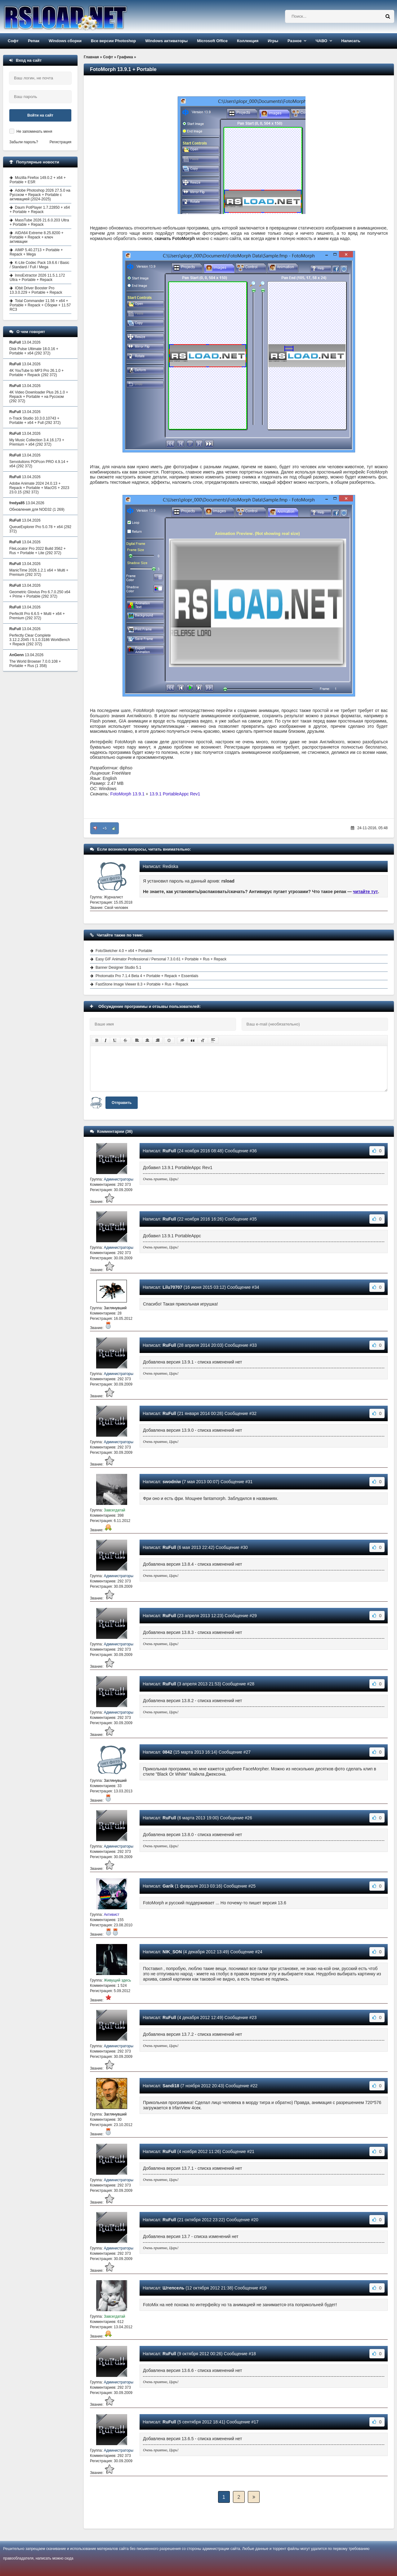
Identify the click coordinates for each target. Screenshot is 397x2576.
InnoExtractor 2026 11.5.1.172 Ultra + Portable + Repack (37, 277)
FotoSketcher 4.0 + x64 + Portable (124, 951)
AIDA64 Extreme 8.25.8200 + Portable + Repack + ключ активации (36, 237)
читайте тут (365, 891)
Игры (273, 40)
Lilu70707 (172, 1287)
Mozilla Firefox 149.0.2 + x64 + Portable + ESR (38, 180)
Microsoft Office (212, 40)
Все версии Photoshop (113, 40)
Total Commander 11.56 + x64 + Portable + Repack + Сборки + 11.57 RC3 (40, 305)
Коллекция (247, 40)
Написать (350, 40)
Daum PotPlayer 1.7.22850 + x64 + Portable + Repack (40, 209)
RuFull (169, 1150)
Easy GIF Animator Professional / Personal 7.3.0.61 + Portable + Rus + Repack (161, 959)
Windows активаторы (166, 40)
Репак (33, 40)
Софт (13, 40)
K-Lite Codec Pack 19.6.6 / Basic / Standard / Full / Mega (39, 264)
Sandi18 (171, 2085)
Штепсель (173, 2287)
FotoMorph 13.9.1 (127, 793)
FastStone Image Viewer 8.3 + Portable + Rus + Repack (142, 984)
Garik (168, 1886)
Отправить (122, 1103)
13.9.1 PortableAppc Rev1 (174, 793)
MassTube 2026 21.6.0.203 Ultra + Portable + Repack (39, 222)
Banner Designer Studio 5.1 (118, 967)
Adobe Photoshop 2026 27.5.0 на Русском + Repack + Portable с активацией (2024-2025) (40, 194)
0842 (167, 1752)
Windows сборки (65, 40)
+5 (105, 828)
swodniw (172, 1481)
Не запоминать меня (34, 131)
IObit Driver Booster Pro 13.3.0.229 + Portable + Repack (36, 290)
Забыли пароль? (23, 142)
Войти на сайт (40, 115)
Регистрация (60, 142)
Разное (294, 40)
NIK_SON (172, 1951)
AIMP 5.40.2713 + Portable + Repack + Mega (36, 252)
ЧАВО (321, 40)
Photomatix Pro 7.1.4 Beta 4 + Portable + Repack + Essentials (147, 976)
